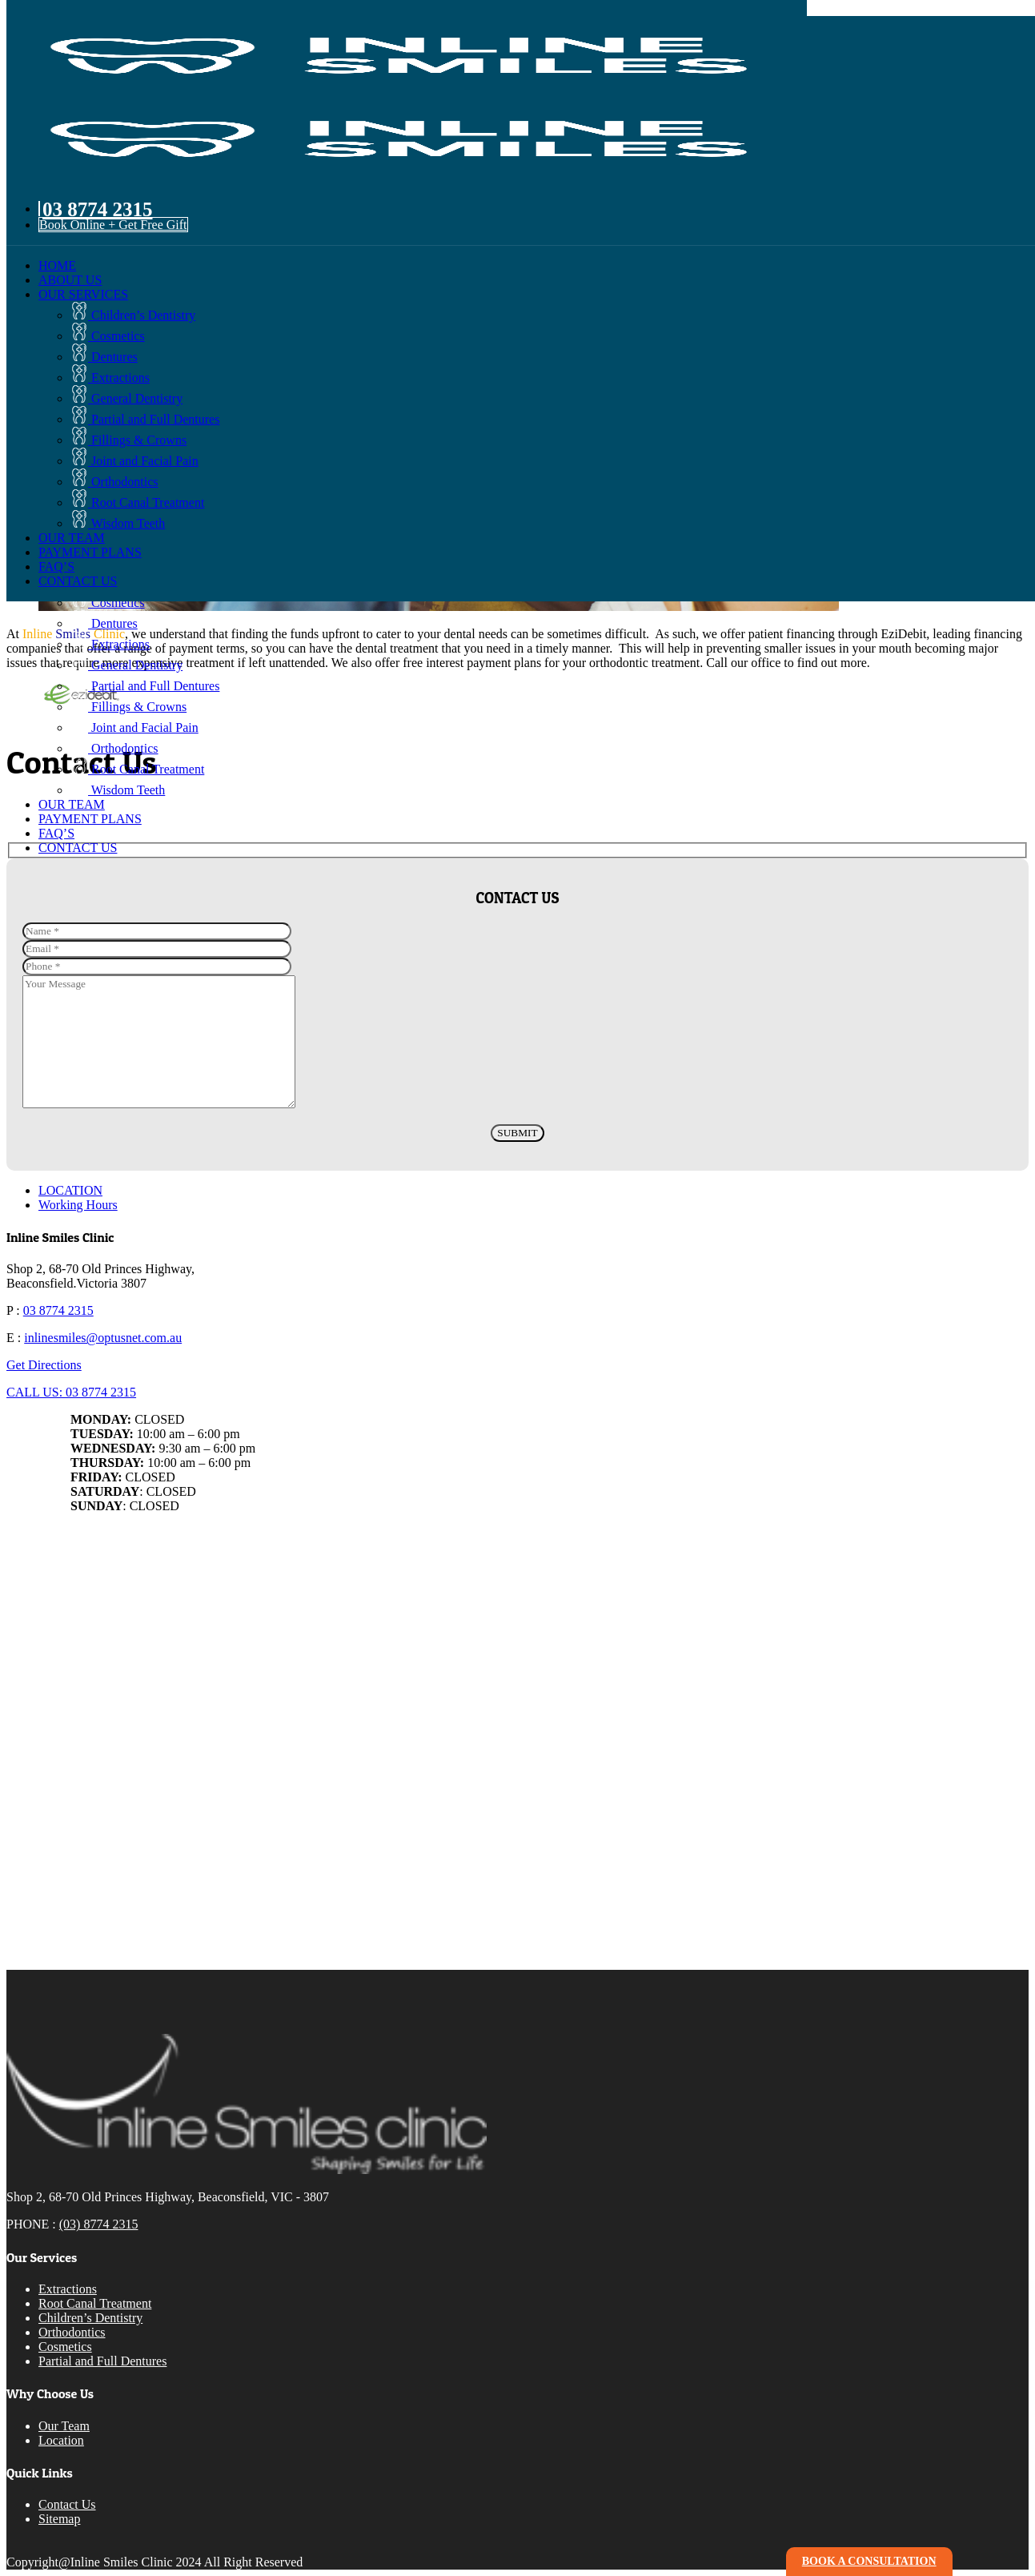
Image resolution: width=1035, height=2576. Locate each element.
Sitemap (59, 2519)
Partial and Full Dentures (144, 419)
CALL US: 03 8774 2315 (71, 1392)
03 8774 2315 (58, 1310)
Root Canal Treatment (137, 502)
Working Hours (78, 1205)
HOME (57, 265)
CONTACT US (77, 581)
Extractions (110, 377)
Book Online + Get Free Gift (113, 224)
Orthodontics (114, 481)
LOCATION (70, 1190)
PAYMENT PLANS (90, 552)
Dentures (104, 357)
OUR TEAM (71, 538)
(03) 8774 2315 (98, 2224)
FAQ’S (56, 566)
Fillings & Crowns (128, 440)
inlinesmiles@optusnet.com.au (103, 1337)
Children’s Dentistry (132, 315)
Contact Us (67, 2504)
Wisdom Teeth (117, 523)
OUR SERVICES (83, 294)
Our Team (64, 2426)
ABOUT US (70, 280)
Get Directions (44, 1365)
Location (61, 2440)
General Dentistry (126, 398)
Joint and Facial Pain (134, 461)
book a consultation (869, 2561)
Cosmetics (107, 336)
